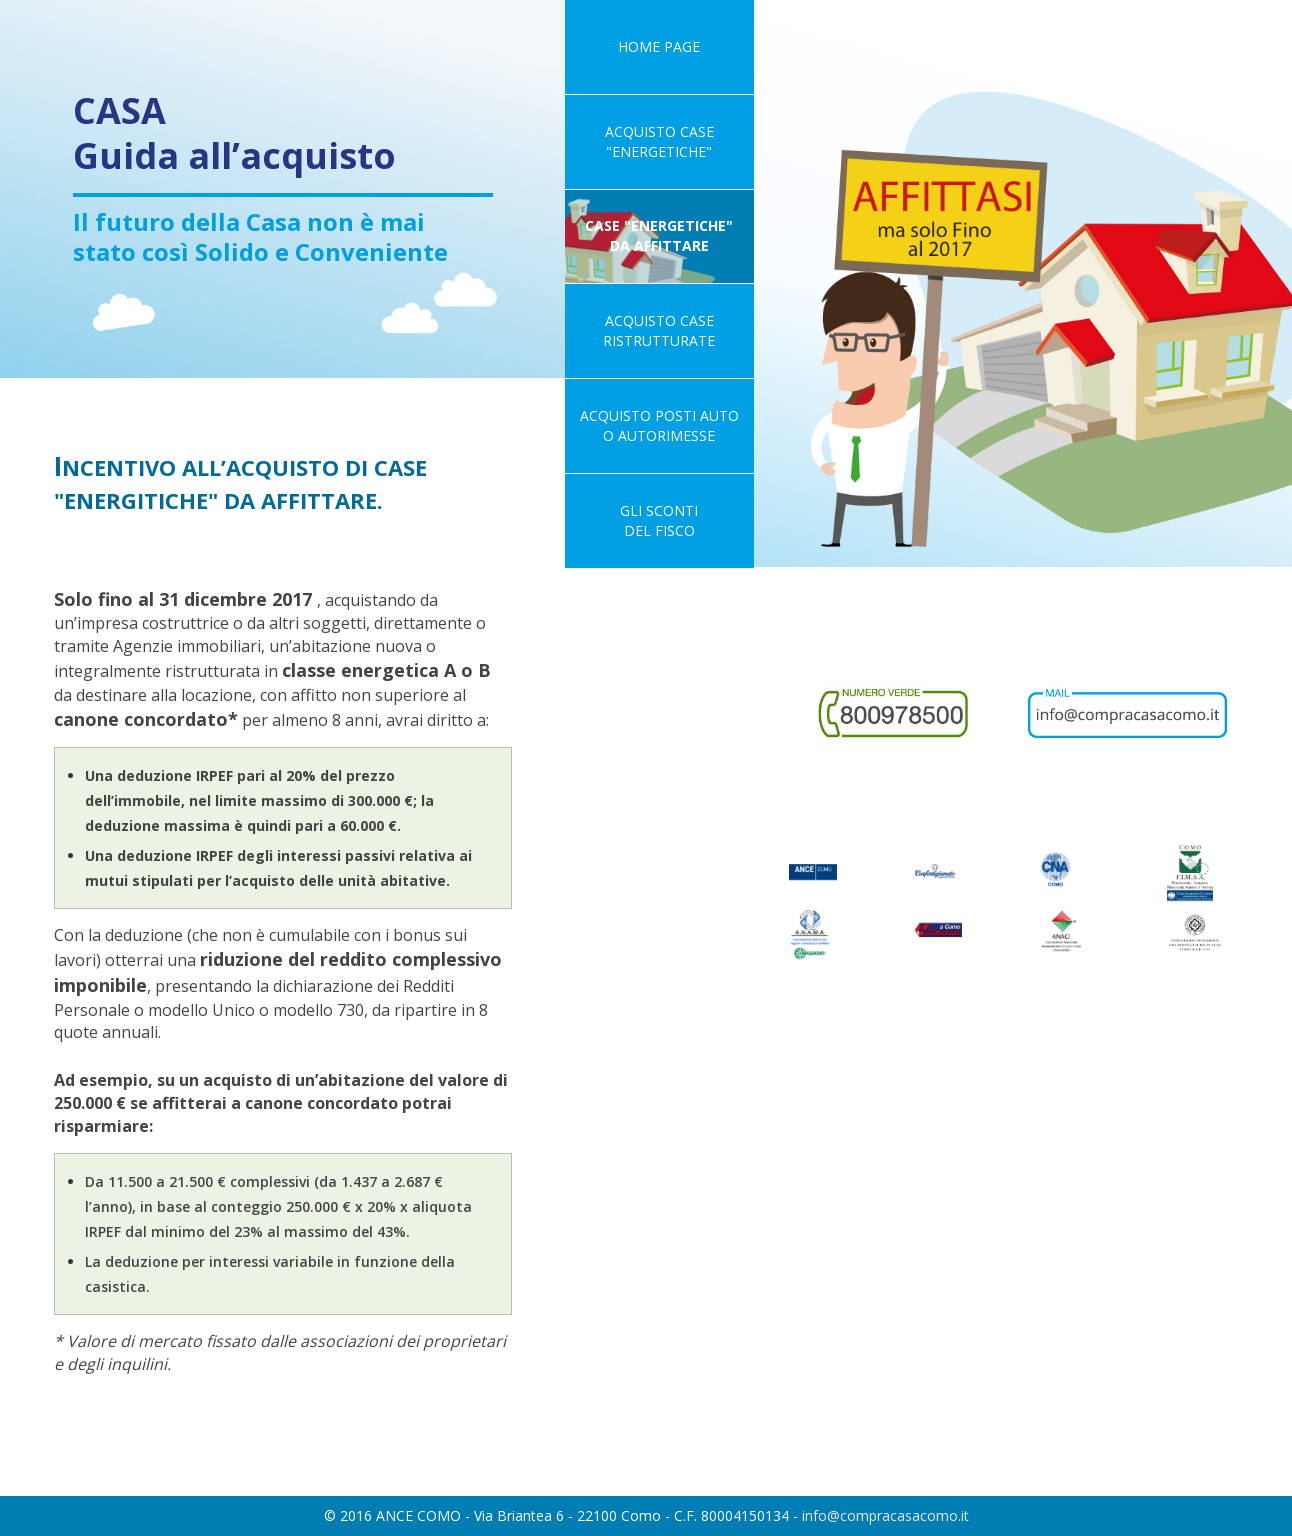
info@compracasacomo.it (885, 1515)
